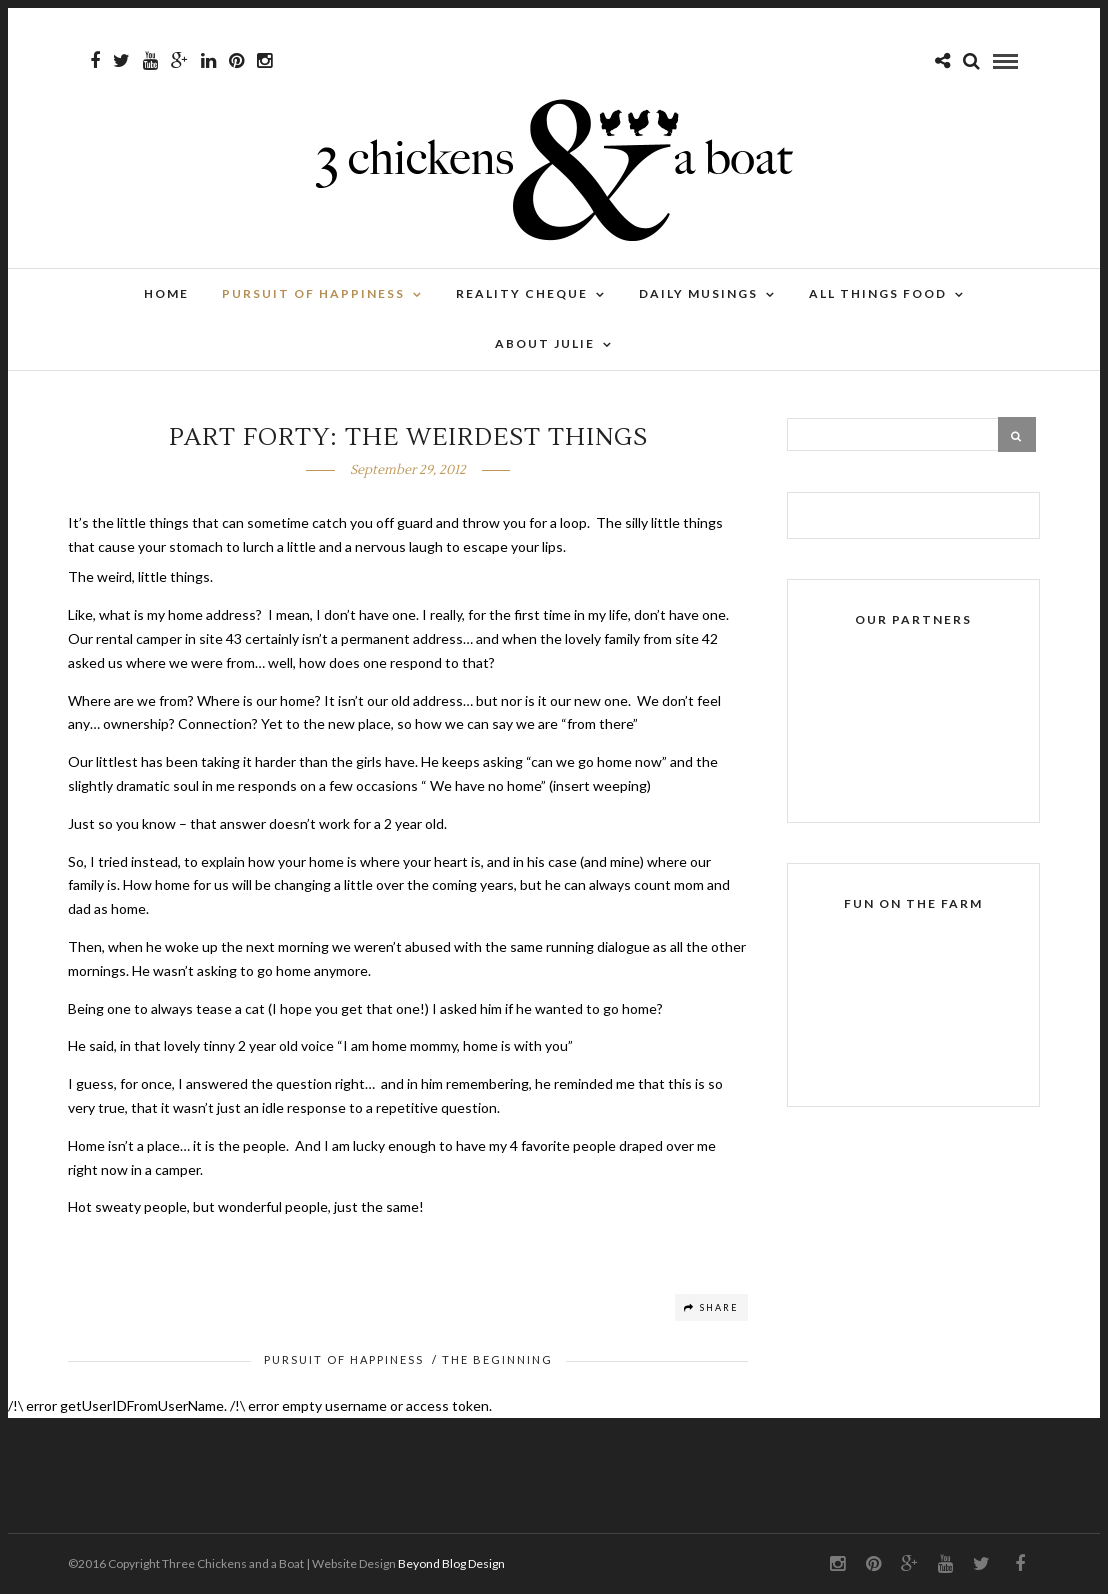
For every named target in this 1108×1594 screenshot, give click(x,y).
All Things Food (878, 293)
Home (166, 293)
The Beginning (497, 1359)
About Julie (545, 343)
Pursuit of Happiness (313, 293)
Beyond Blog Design (451, 1563)
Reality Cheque (522, 293)
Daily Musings (698, 293)
